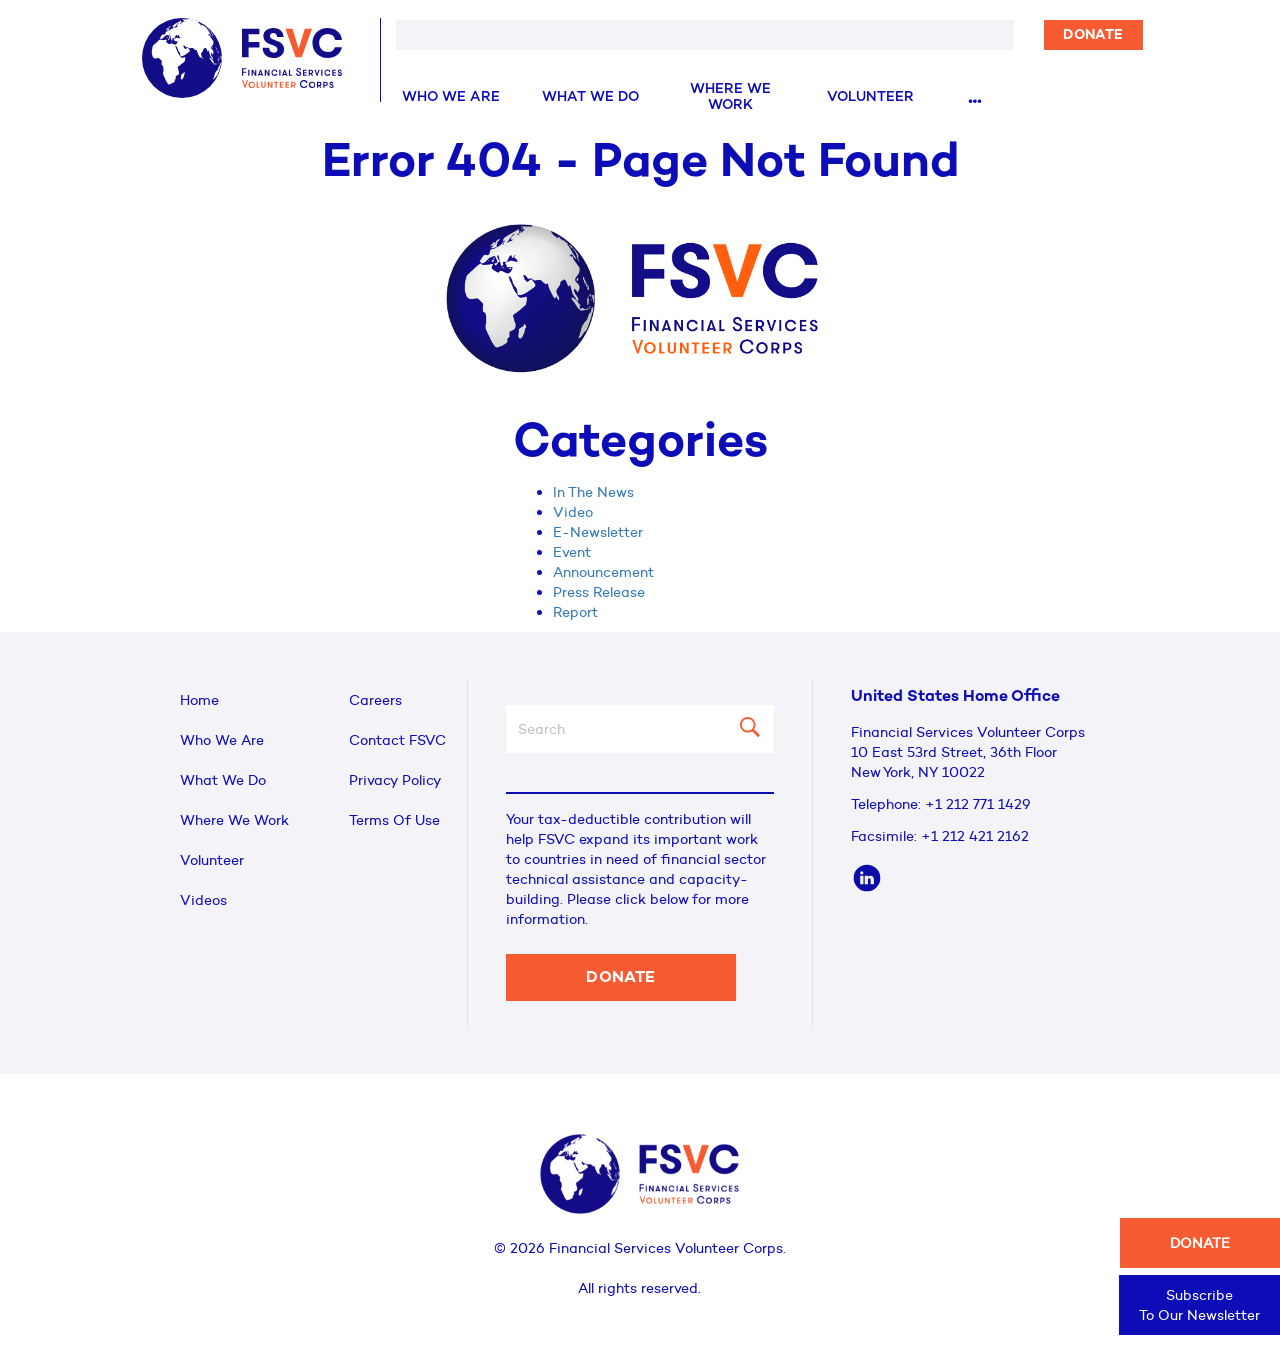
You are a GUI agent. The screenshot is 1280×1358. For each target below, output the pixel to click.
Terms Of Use (394, 820)
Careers (375, 700)
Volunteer (870, 97)
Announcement (603, 572)
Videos (203, 900)
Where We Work (730, 97)
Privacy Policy (395, 780)
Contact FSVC (397, 740)
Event (572, 552)
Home (199, 700)
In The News (593, 492)
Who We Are (451, 97)
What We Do (590, 97)
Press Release (599, 592)
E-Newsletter (598, 532)
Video (573, 512)
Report (575, 612)
